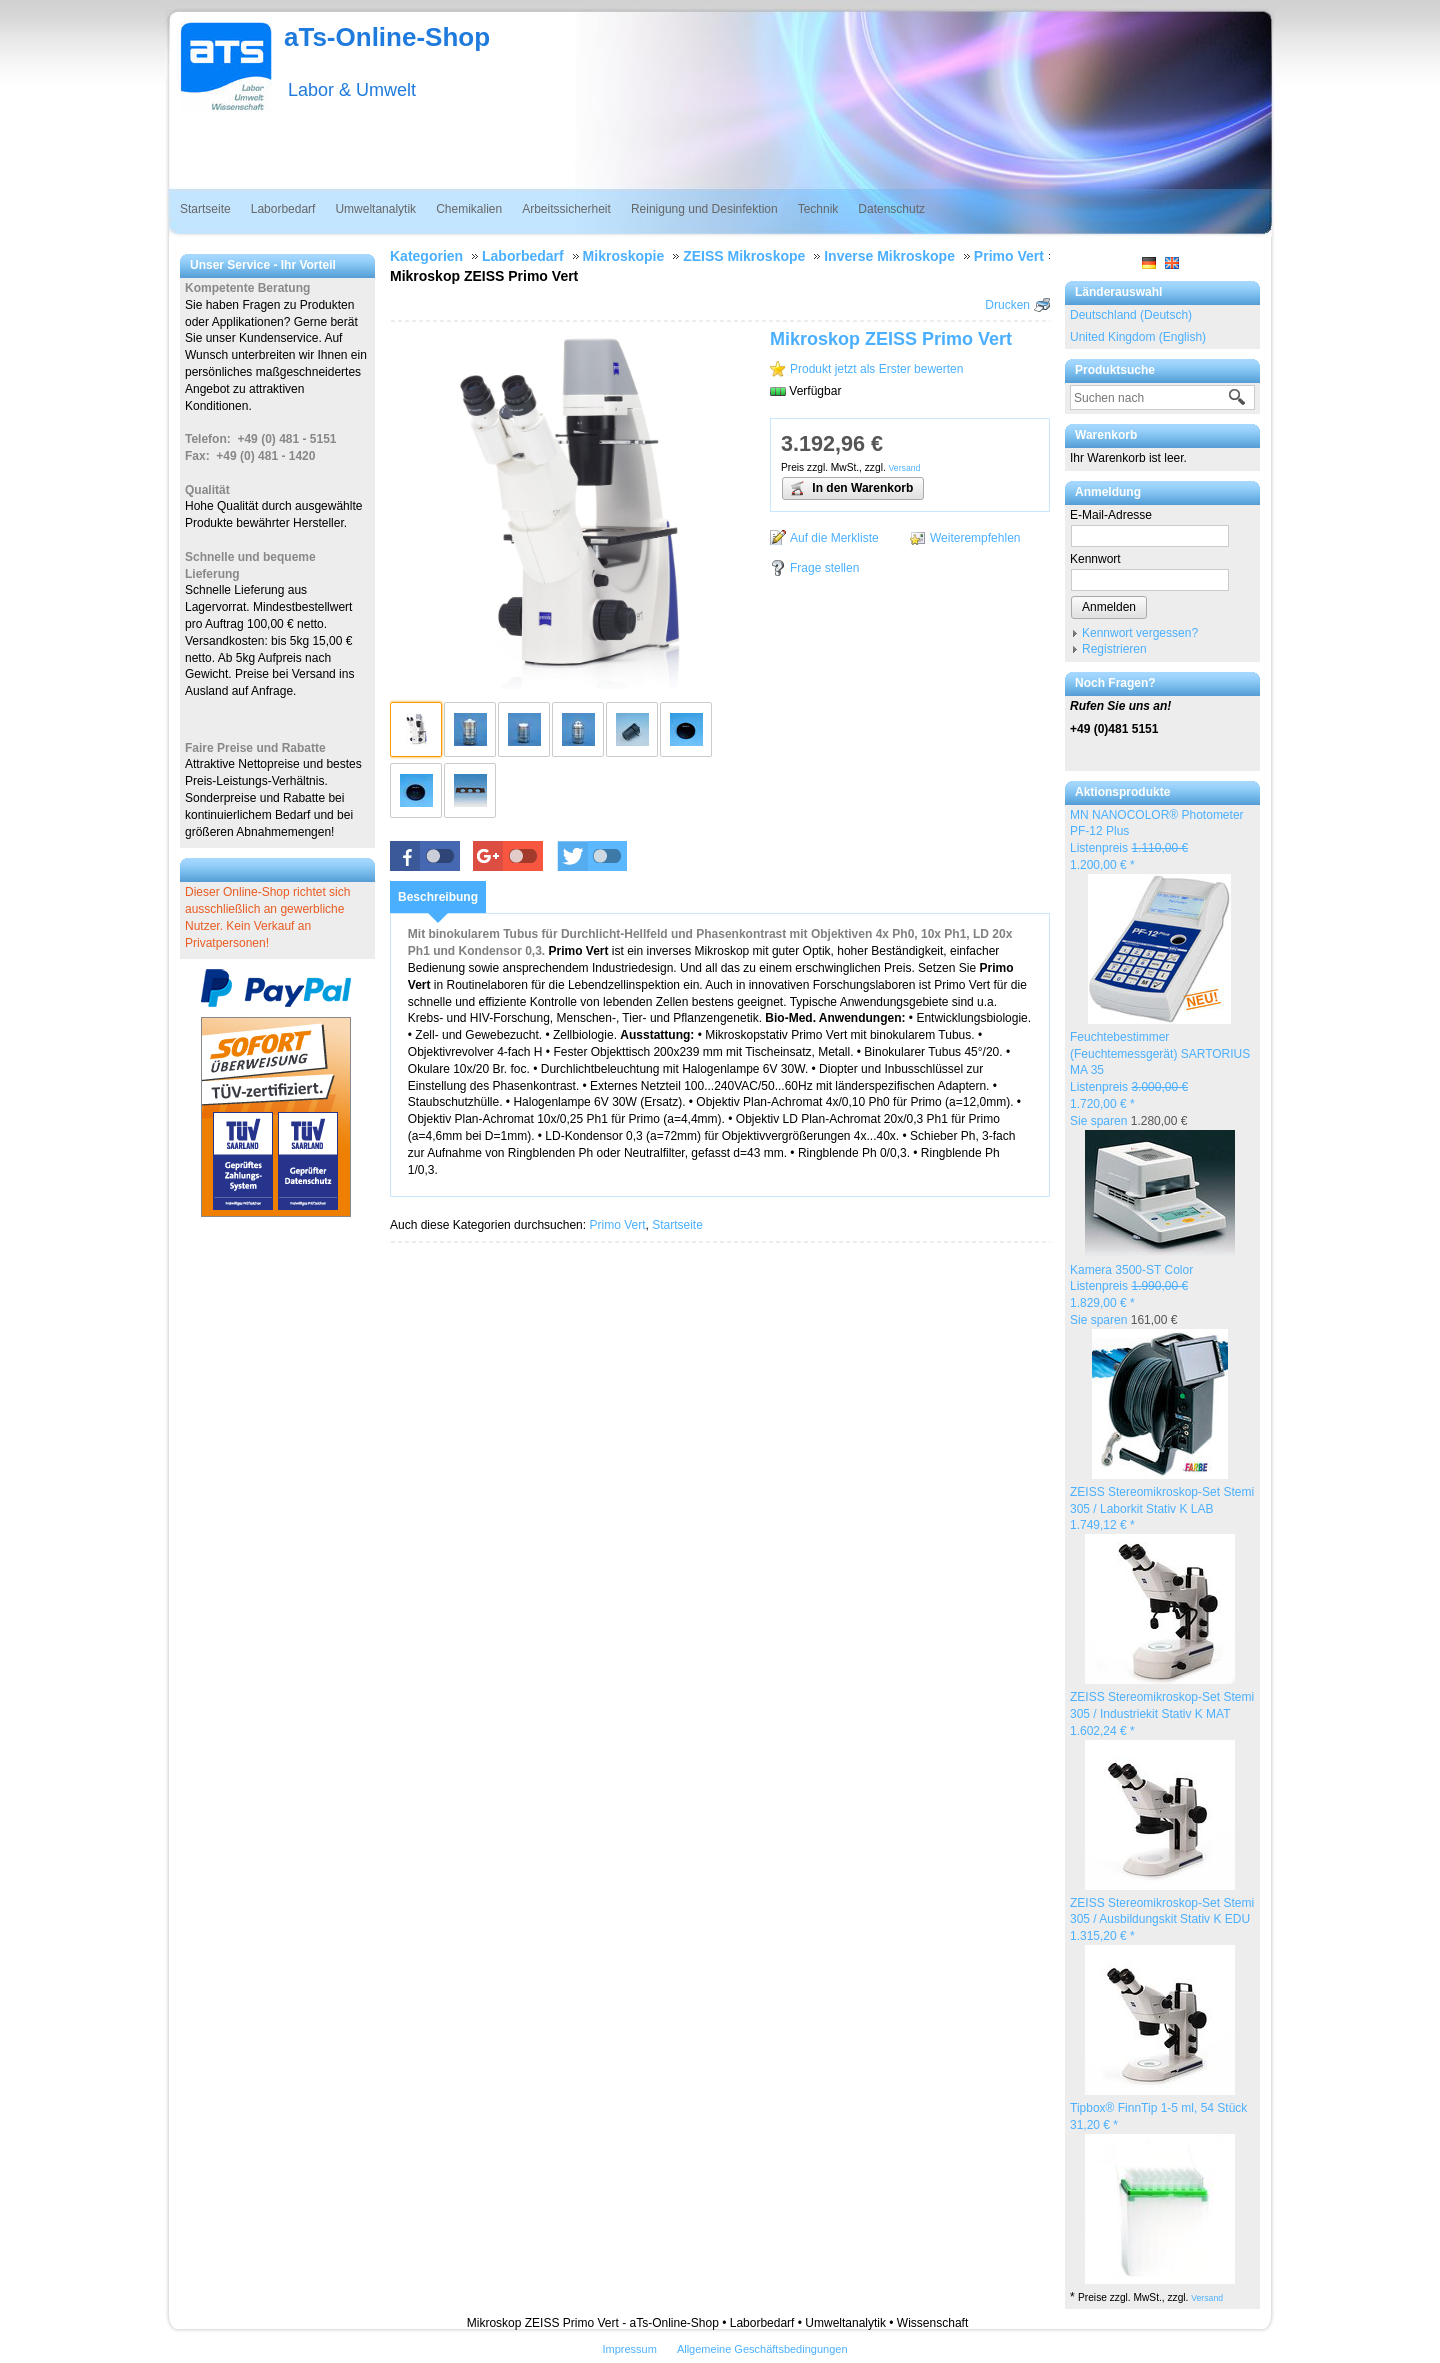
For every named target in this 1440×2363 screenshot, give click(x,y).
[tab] (438, 897)
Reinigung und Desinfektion (704, 209)
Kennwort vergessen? (1140, 633)
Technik (818, 209)
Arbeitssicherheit (566, 209)
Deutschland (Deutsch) (1131, 315)
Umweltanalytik (375, 209)
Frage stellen (824, 568)
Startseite (205, 209)
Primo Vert (617, 1225)
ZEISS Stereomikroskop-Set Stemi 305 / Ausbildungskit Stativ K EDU (1162, 1920)
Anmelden (1109, 607)
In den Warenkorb (851, 488)
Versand (1207, 2298)
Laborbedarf (283, 209)
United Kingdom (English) (1138, 337)
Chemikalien (469, 209)
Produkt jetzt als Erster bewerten (876, 369)
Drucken (1007, 305)
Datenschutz (891, 209)
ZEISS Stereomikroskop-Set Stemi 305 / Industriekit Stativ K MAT (1162, 1714)
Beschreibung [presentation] (438, 897)
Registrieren (1114, 649)
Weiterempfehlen (975, 538)
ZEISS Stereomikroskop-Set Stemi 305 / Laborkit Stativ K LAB (1162, 1509)
